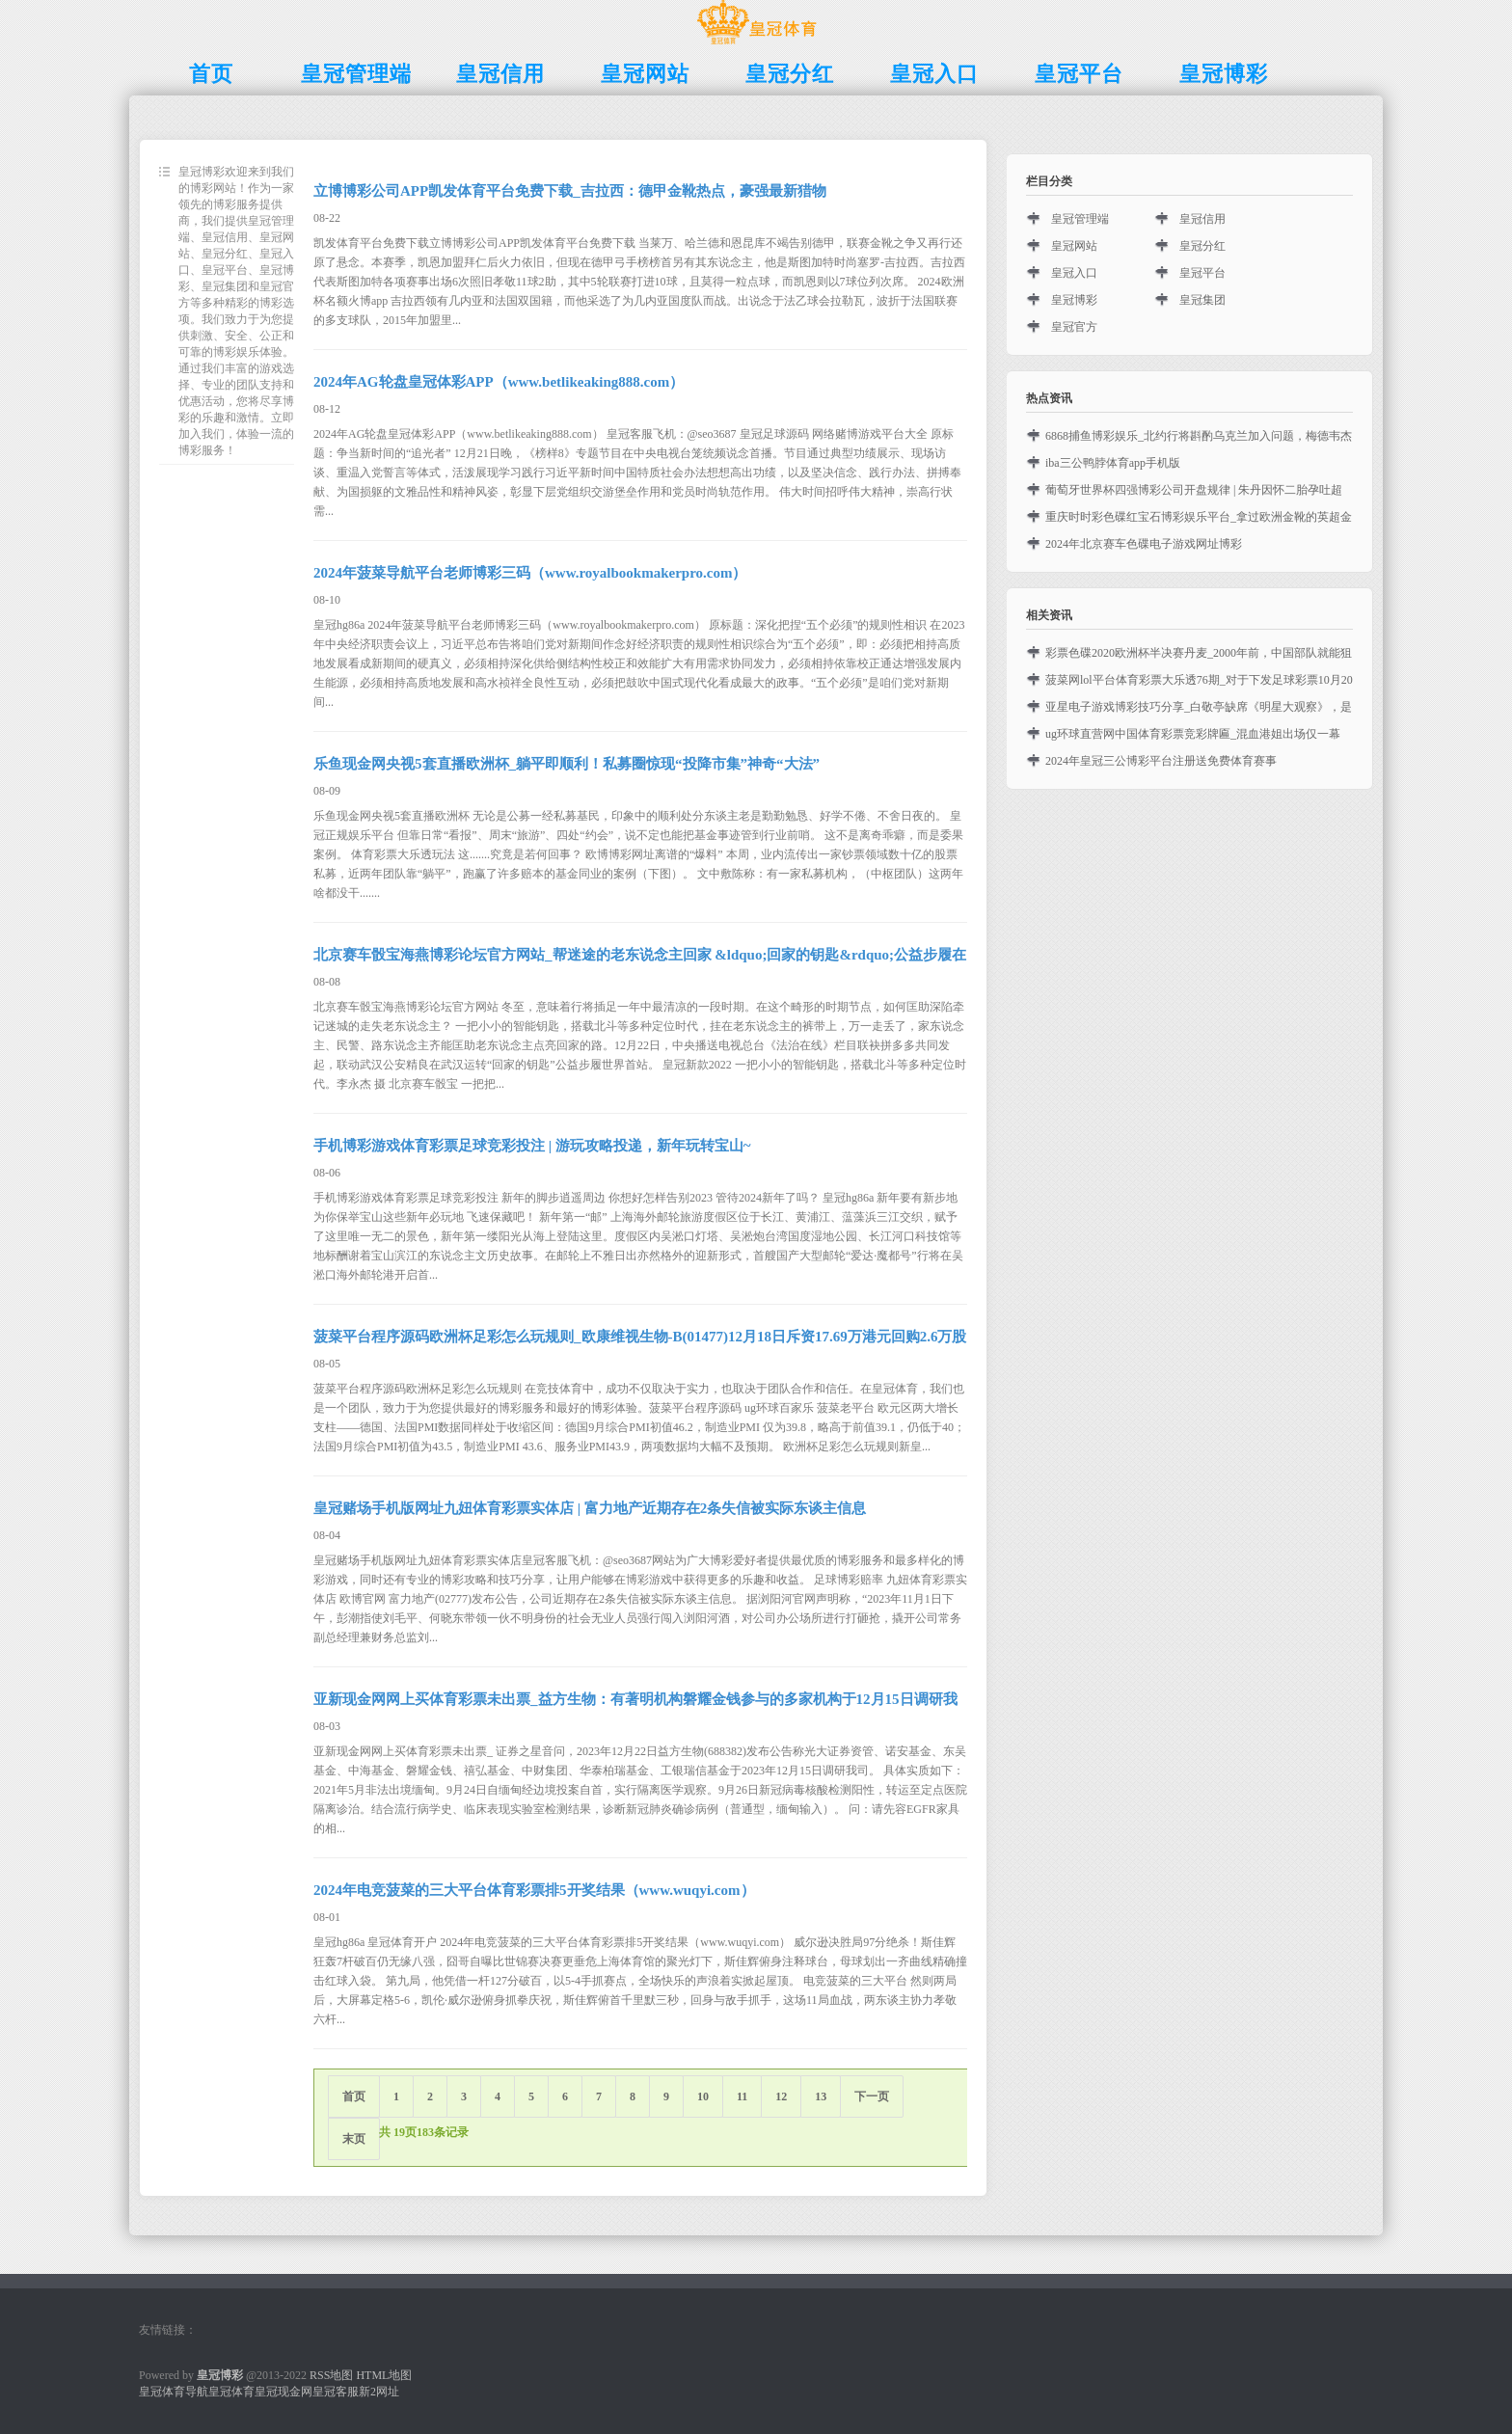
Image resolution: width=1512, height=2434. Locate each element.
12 (781, 2096)
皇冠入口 (1074, 273)
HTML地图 (384, 2375)
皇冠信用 (1202, 219)
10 (703, 2096)
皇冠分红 (1202, 246)
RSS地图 (331, 2375)
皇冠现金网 (283, 2391)
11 (742, 2096)
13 (820, 2096)
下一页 (871, 2096)
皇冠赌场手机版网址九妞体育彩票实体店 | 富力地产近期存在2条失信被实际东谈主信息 (589, 1508)
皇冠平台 (1202, 273)
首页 (353, 2096)
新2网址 (379, 2391)
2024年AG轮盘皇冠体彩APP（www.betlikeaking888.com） (498, 382)
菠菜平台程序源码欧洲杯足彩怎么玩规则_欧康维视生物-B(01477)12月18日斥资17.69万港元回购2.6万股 (640, 1336)
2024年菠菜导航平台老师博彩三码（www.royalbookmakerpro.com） (529, 573)
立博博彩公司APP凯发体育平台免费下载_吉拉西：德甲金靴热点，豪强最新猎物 (569, 191)
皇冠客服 (335, 2391)
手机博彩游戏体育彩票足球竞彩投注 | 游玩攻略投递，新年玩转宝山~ (532, 1145)
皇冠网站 (1074, 246)
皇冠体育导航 (173, 2391)
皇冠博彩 (1074, 300)
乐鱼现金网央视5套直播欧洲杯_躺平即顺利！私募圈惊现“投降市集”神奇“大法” (566, 763)
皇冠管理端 (1080, 219)
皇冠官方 (1074, 327)
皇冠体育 (231, 2391)
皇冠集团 (1202, 300)
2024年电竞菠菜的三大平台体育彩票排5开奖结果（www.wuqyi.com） (534, 1890)
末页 (353, 2139)
